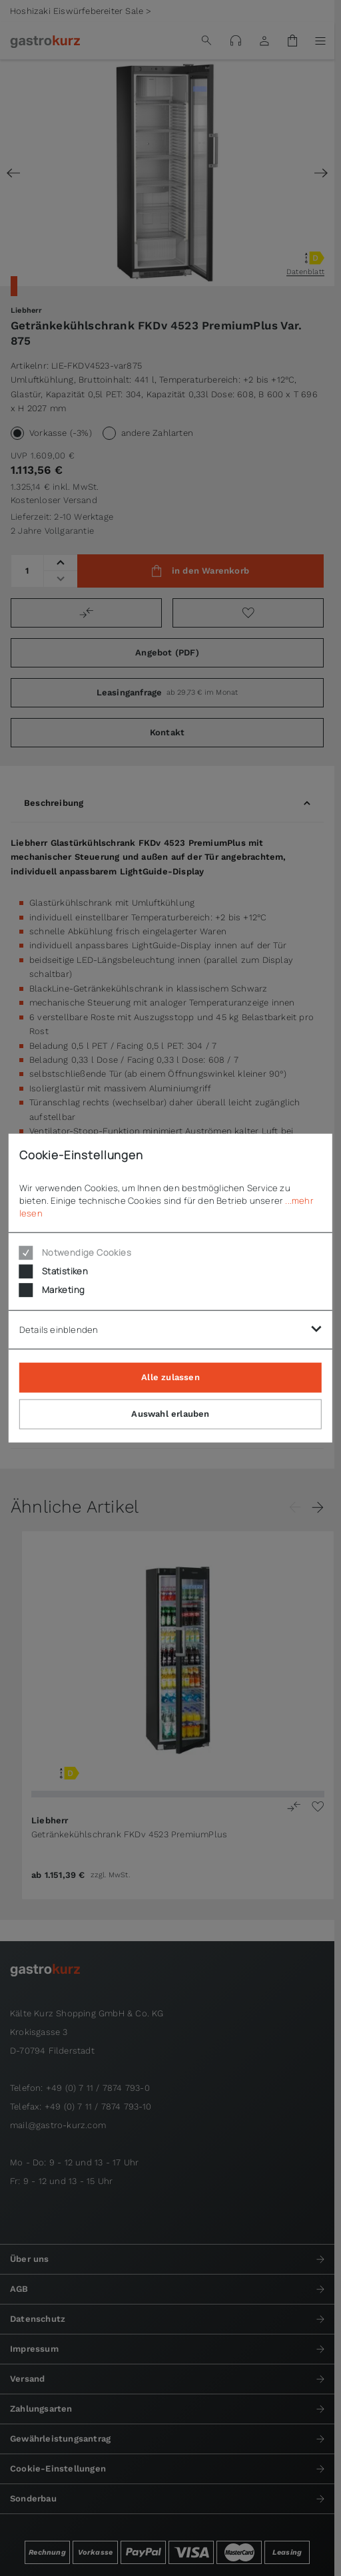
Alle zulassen (170, 1377)
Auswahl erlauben (170, 1414)
